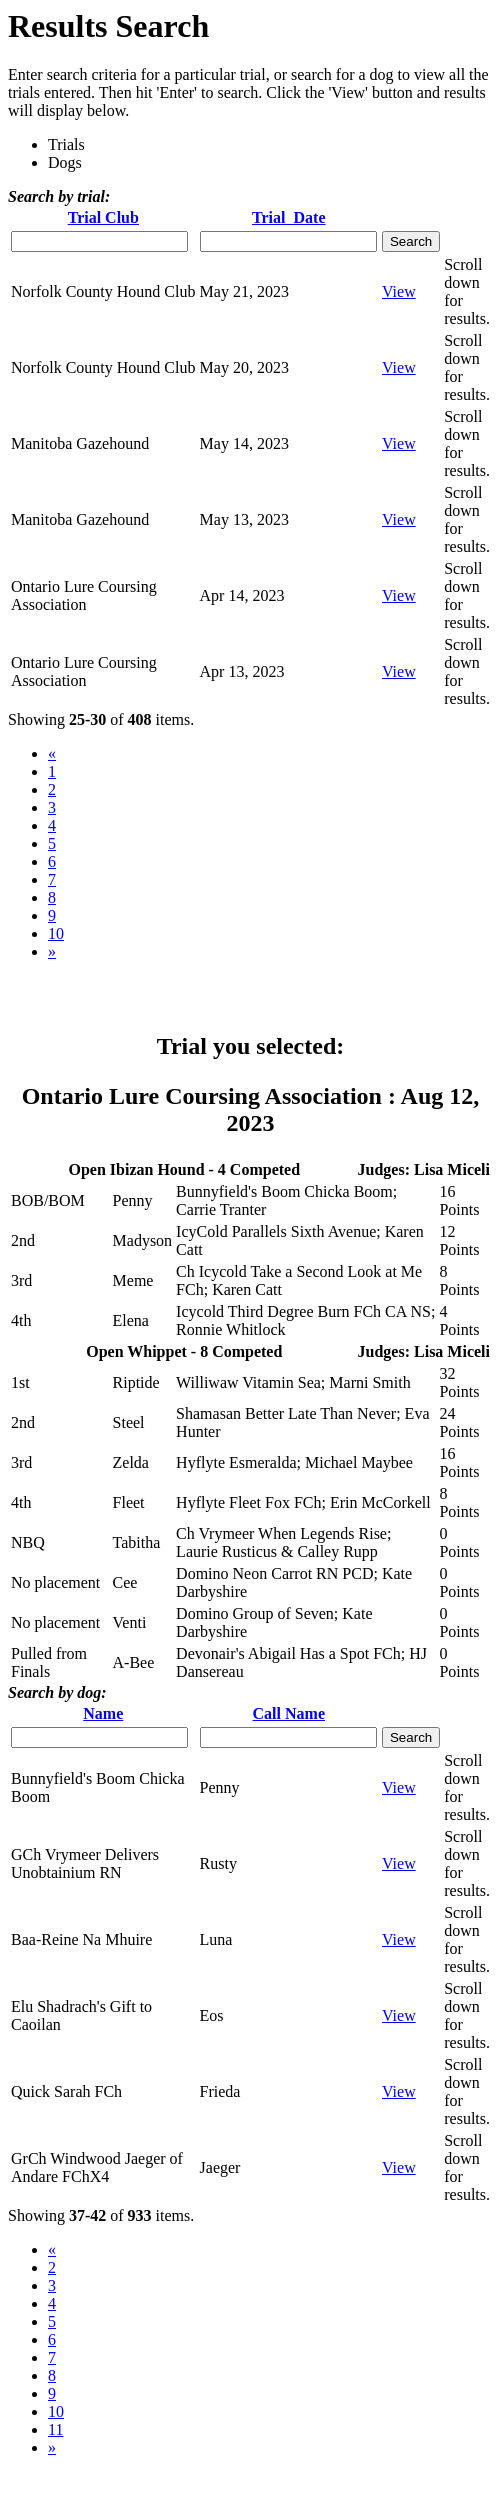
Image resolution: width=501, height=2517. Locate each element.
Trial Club (103, 217)
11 (55, 2429)
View (399, 291)
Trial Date (288, 217)
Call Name (289, 1713)
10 (56, 933)
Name (103, 1713)
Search (411, 241)
